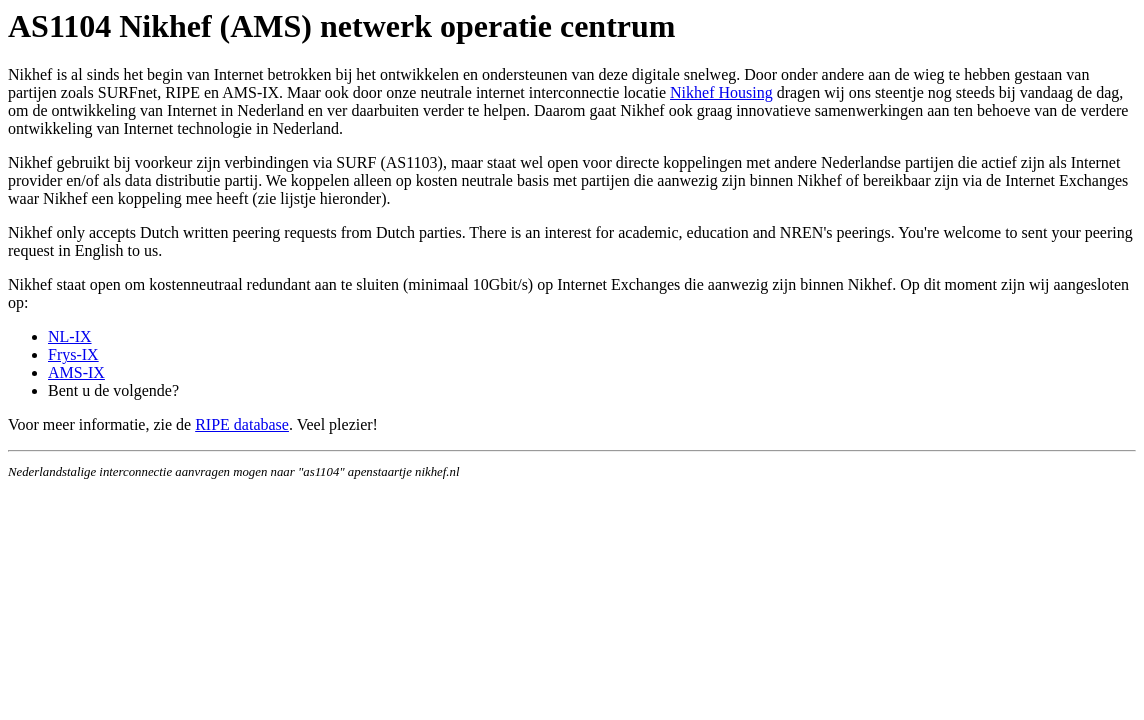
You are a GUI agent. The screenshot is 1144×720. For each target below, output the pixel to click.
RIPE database (242, 424)
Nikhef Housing (721, 92)
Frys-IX (73, 354)
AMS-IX (76, 372)
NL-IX (70, 336)
